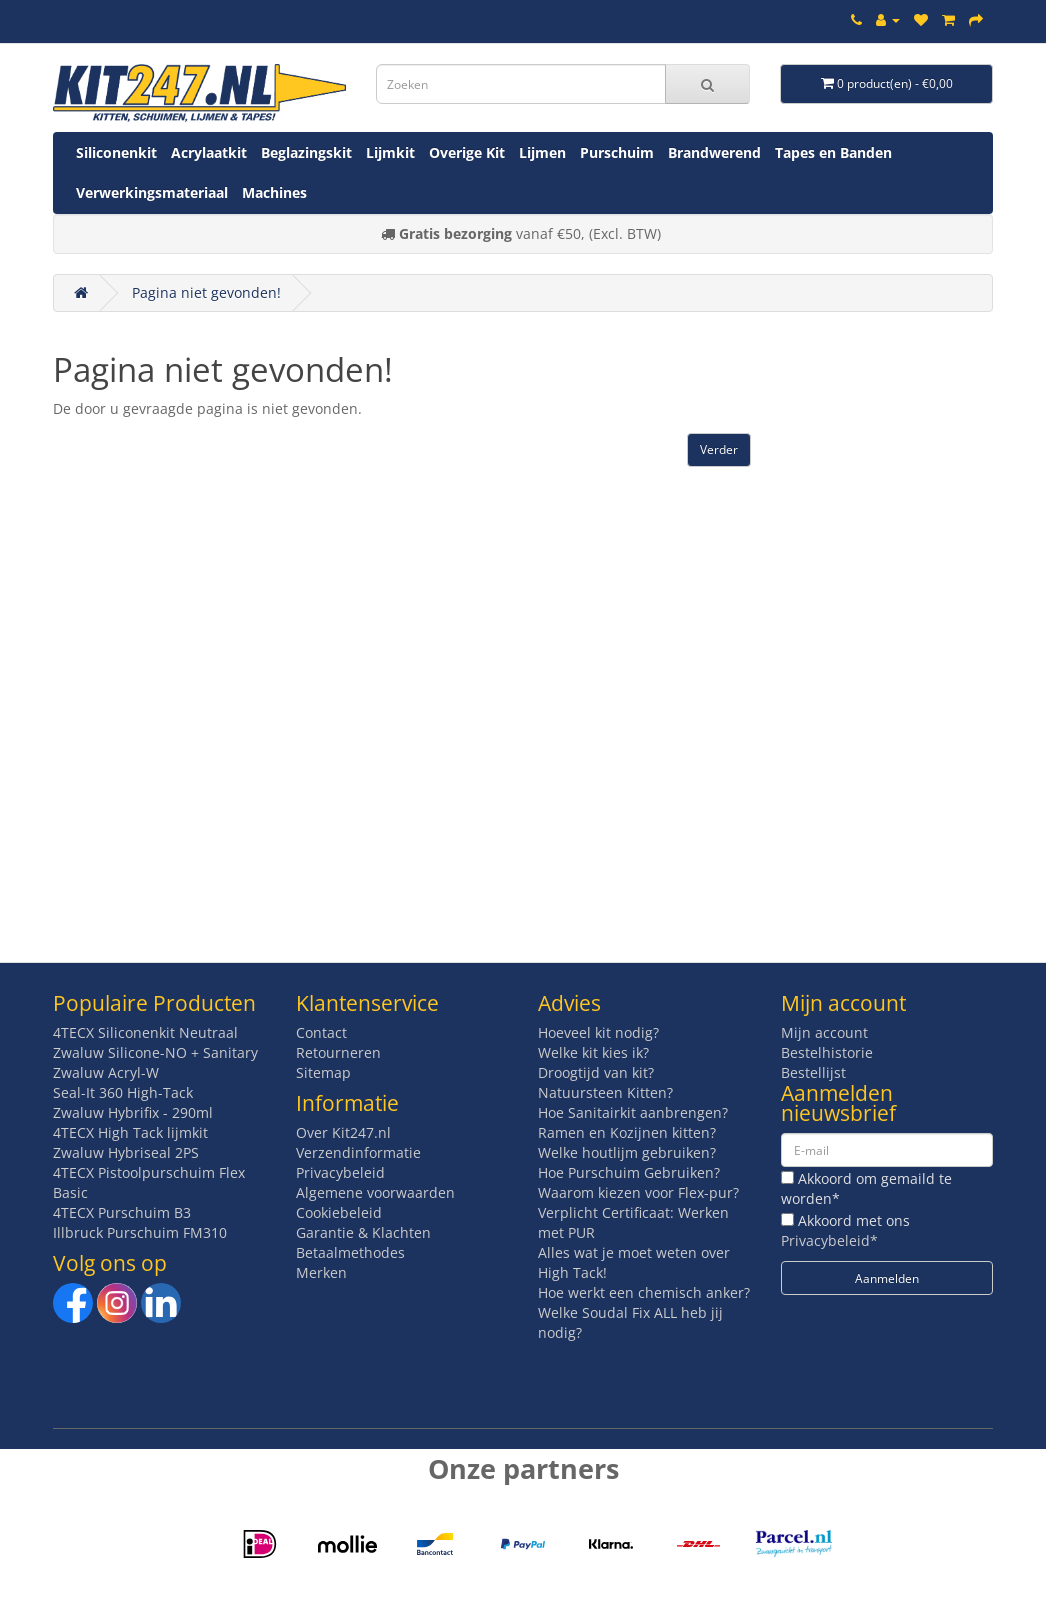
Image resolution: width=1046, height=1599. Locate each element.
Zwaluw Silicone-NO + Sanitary (155, 1052)
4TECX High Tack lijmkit (130, 1132)
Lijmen (542, 152)
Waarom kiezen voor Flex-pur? (638, 1192)
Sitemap (323, 1072)
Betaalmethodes (350, 1252)
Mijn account (824, 1032)
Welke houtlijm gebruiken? (627, 1152)
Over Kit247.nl (343, 1132)
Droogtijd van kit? (596, 1072)
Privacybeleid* (829, 1240)
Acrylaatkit (209, 152)
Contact (321, 1032)
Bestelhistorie (827, 1052)
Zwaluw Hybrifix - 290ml (133, 1112)
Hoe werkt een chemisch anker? (644, 1292)
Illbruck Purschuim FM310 (140, 1232)
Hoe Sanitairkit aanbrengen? (633, 1112)
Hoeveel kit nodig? (598, 1032)
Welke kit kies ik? (593, 1052)
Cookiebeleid (339, 1212)
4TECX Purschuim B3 (122, 1212)
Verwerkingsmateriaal (152, 192)
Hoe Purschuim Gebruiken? (629, 1172)
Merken (321, 1272)
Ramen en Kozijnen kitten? (627, 1132)
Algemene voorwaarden (375, 1192)
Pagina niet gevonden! (206, 292)
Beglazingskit (306, 152)
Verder (719, 449)
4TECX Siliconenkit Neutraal (145, 1032)
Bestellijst (813, 1072)
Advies (569, 1003)
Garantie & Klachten (363, 1232)
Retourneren (338, 1052)
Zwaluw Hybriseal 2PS (126, 1152)
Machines (274, 192)
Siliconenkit (116, 152)
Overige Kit (467, 152)
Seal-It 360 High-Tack (123, 1092)
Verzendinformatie (358, 1152)
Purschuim (617, 152)
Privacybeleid (340, 1172)
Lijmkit (390, 152)
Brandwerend (714, 152)
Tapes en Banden (833, 152)
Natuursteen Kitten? (605, 1092)
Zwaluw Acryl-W (106, 1072)
